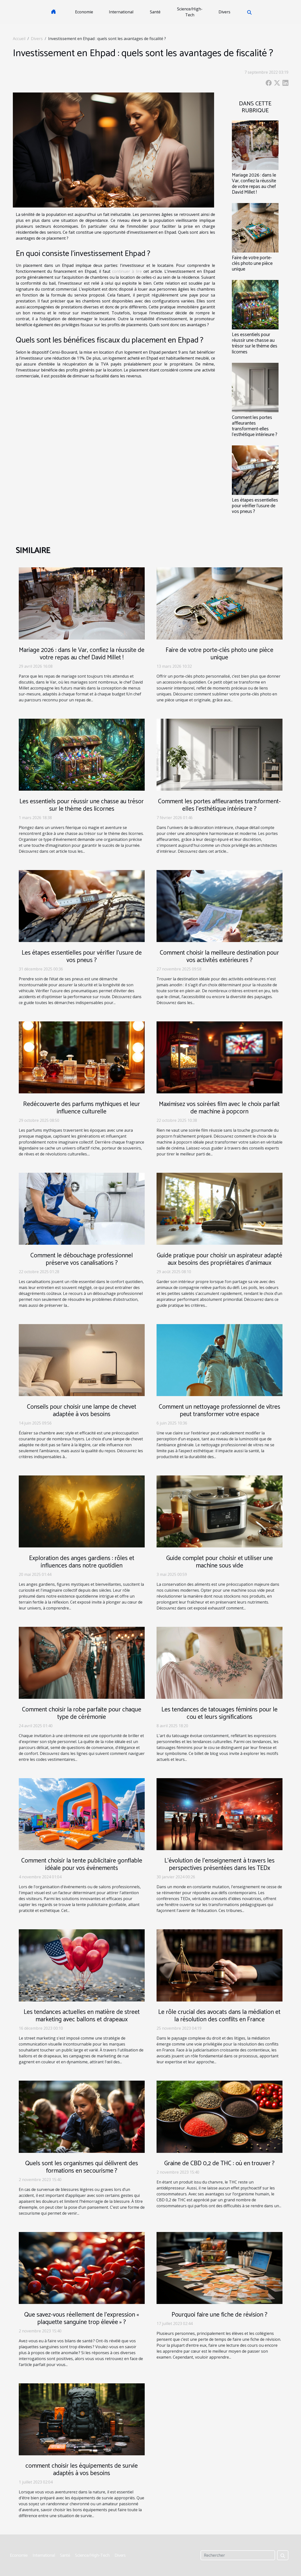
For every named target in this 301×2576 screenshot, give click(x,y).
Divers (224, 12)
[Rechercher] (238, 2555)
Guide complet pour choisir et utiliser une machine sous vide (219, 1562)
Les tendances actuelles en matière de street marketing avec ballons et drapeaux (82, 2016)
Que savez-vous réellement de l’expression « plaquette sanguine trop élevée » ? (81, 2318)
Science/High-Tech (189, 12)
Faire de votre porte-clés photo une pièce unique (252, 263)
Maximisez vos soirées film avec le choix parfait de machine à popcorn (219, 1108)
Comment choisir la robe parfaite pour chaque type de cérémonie (81, 1713)
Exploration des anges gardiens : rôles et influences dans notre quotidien (81, 1562)
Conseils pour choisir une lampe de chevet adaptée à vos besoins (81, 1411)
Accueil (19, 38)
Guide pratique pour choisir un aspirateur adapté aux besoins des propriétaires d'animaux (219, 1259)
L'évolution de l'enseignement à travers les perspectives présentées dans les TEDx (219, 1864)
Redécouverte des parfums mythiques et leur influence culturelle (81, 1108)
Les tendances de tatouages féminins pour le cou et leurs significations (219, 1713)
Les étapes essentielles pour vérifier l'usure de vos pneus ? (255, 505)
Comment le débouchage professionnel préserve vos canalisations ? (81, 1259)
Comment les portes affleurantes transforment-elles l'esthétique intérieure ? (254, 426)
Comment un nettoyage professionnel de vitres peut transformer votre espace (219, 1411)
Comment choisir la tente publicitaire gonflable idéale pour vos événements (81, 1864)
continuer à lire (127, 271)
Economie (84, 12)
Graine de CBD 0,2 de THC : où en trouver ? (219, 2163)
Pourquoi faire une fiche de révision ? (219, 2315)
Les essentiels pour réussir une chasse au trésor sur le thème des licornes (254, 343)
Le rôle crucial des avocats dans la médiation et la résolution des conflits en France (219, 2016)
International (121, 12)
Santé (155, 12)
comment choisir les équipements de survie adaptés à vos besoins (81, 2470)
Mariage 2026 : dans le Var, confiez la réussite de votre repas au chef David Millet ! (254, 183)
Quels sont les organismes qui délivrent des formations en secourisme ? (81, 2167)
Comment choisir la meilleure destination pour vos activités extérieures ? (219, 957)
